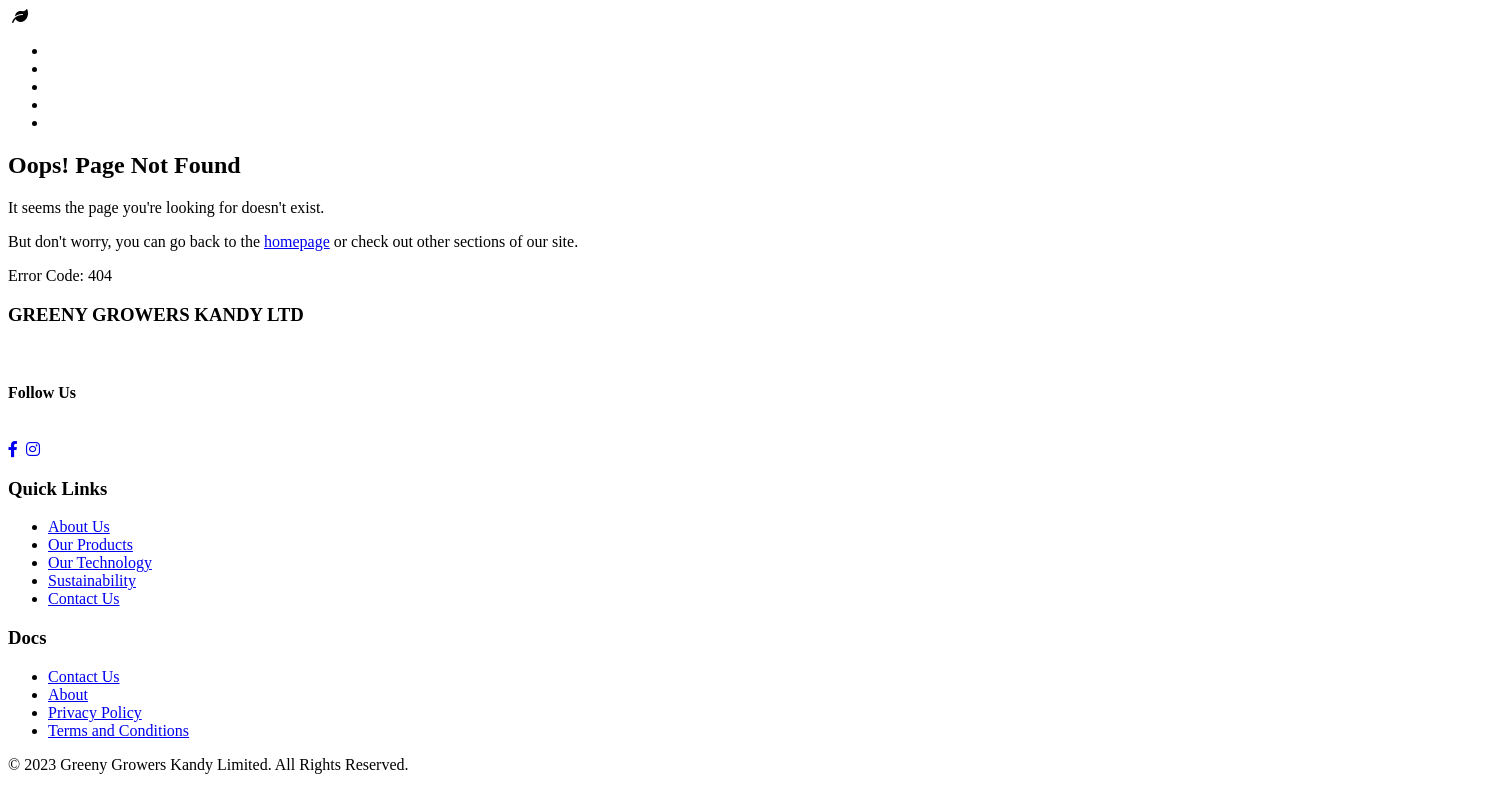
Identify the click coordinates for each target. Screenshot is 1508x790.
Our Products (90, 544)
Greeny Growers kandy (106, 16)
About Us (79, 526)
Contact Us (84, 598)
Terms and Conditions (118, 730)
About (68, 694)
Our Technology (100, 562)
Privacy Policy (95, 712)
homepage (297, 241)
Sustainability (92, 580)
